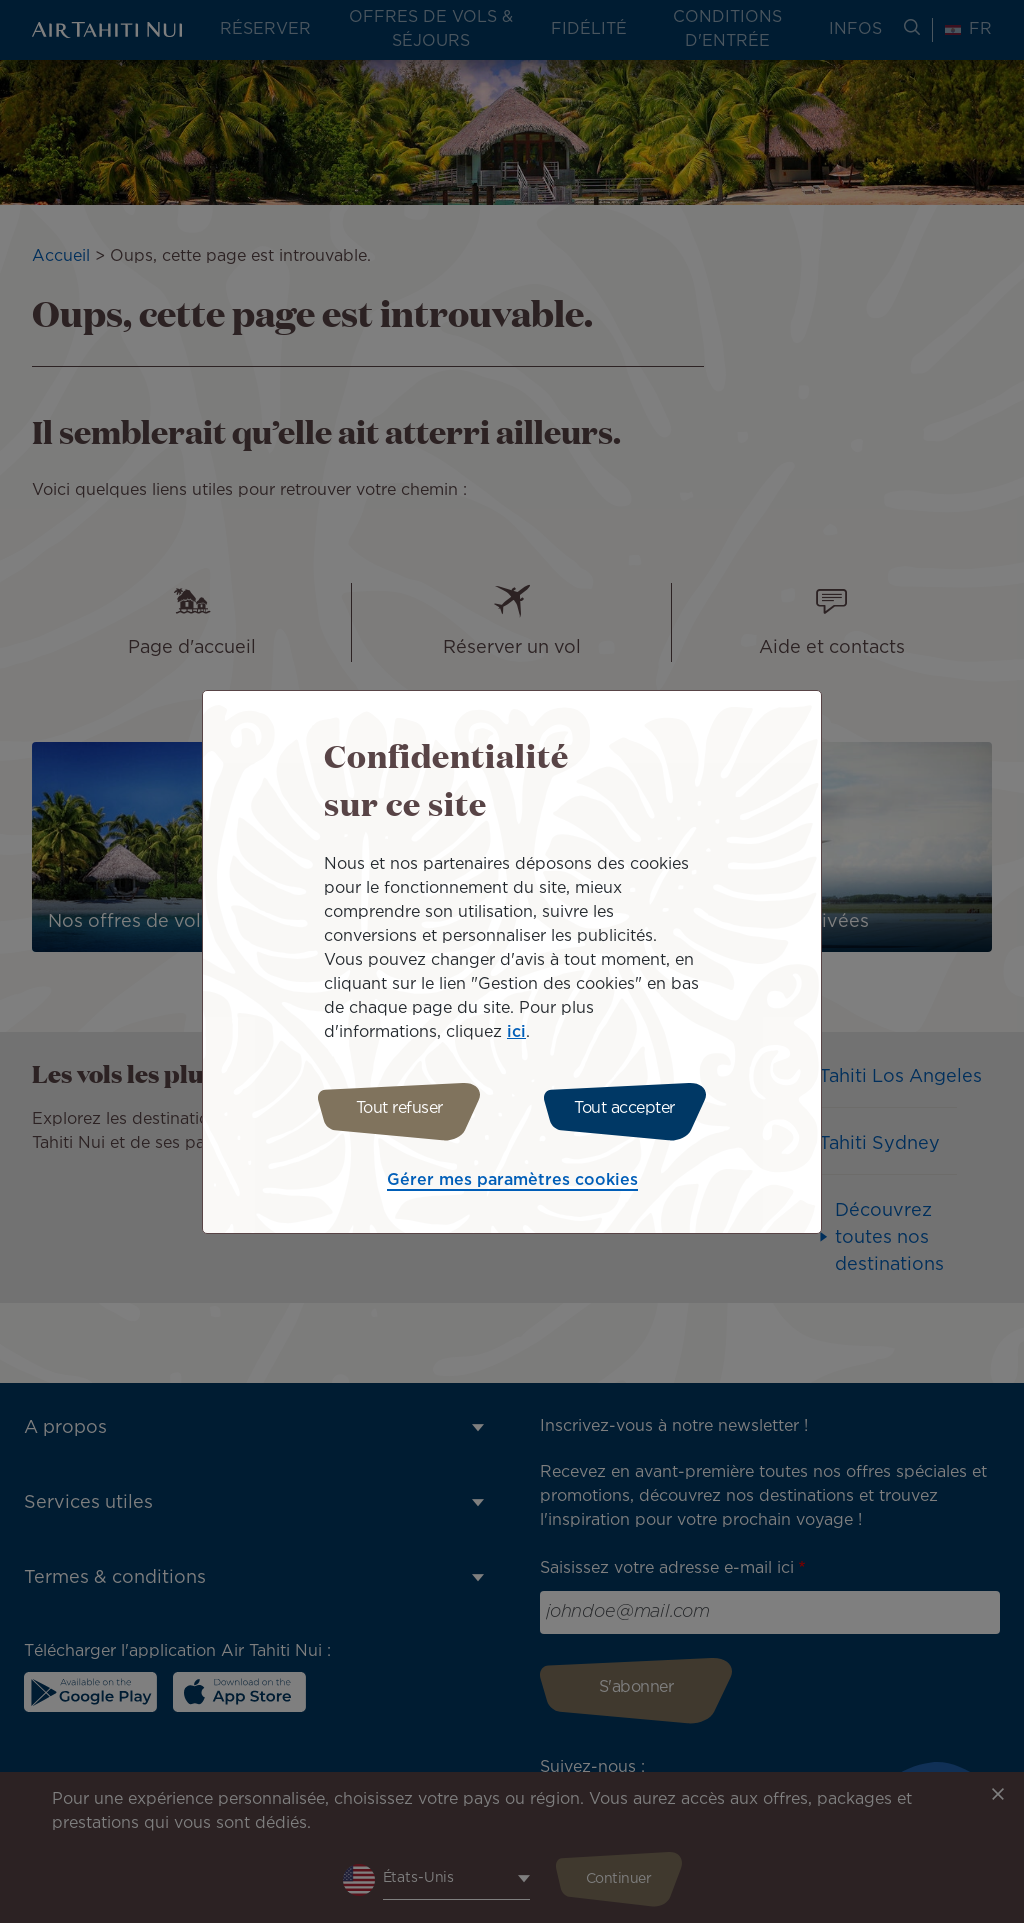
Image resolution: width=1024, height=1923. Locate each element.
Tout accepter (629, 1108)
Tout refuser (394, 1108)
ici (516, 1029)
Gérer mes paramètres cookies (512, 1183)
